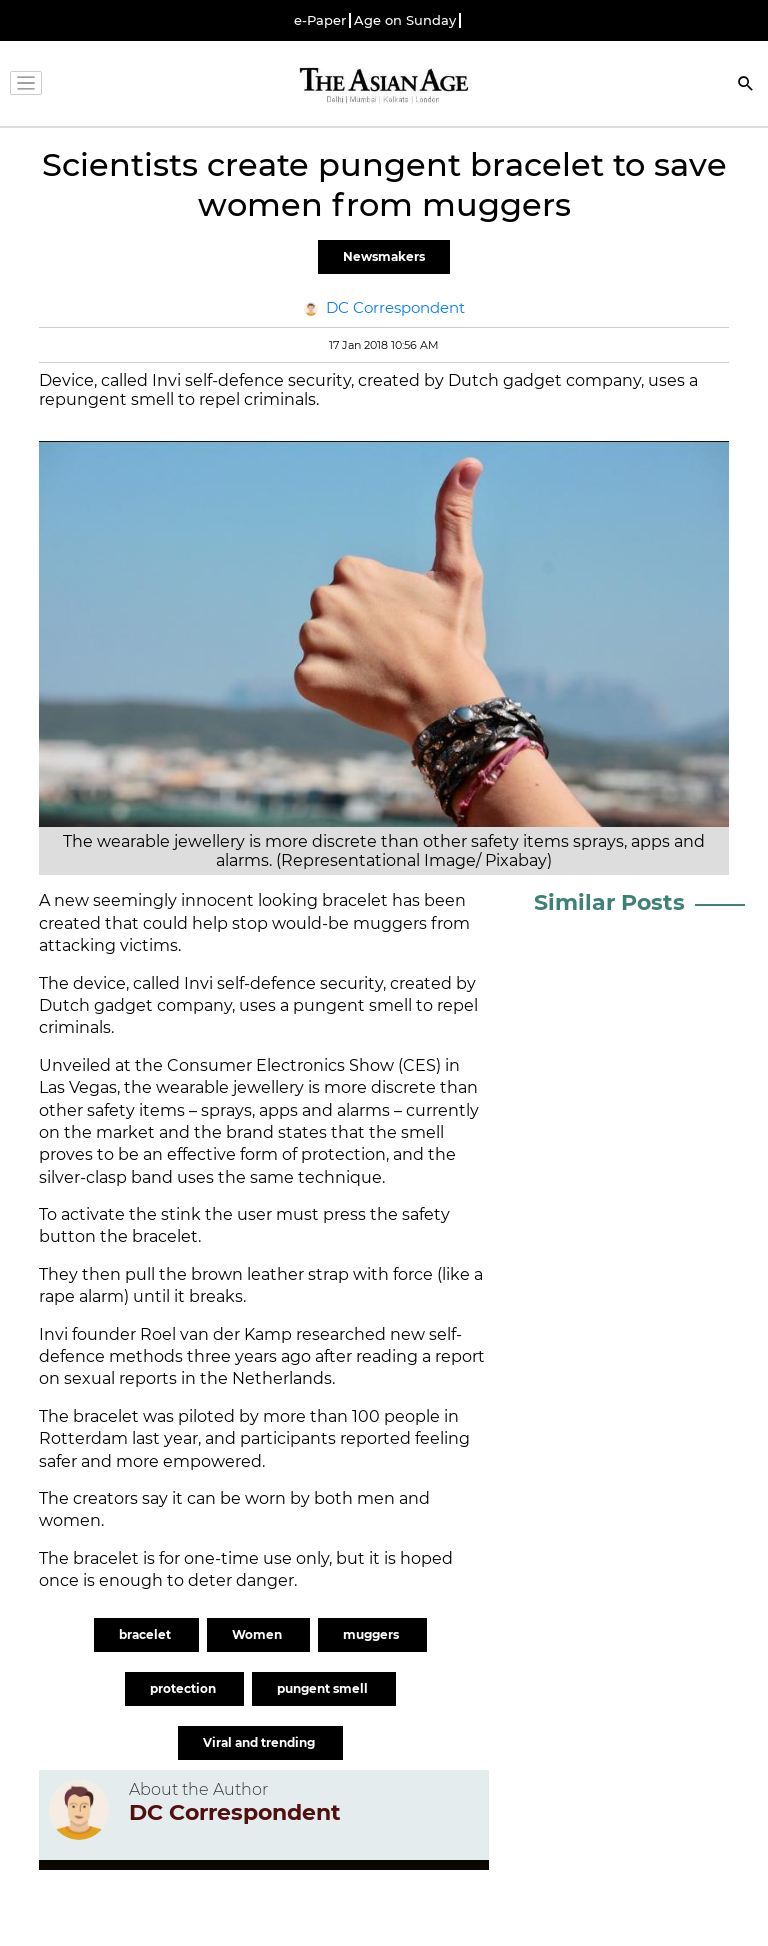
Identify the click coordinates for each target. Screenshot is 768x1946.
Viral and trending (260, 1742)
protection (184, 1688)
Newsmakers (384, 256)
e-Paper (320, 20)
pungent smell (324, 1688)
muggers (372, 1634)
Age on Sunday (405, 20)
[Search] (746, 85)
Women (258, 1634)
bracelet (146, 1634)
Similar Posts (609, 902)
